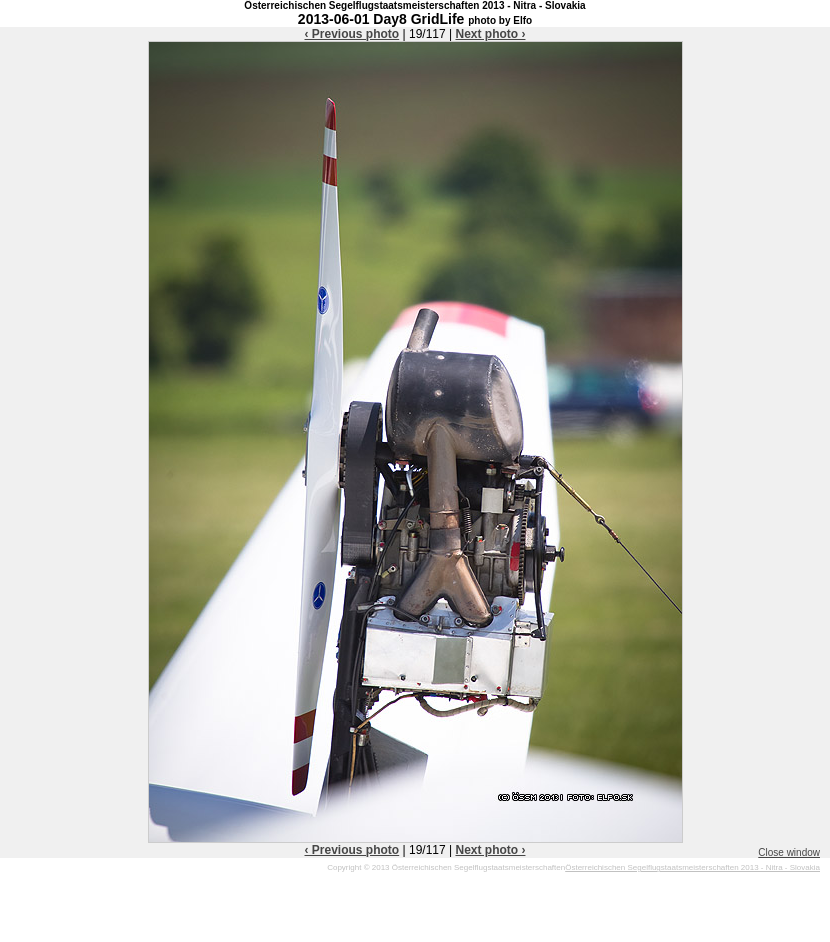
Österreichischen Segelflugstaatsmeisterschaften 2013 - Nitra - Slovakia (692, 867)
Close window (789, 852)
